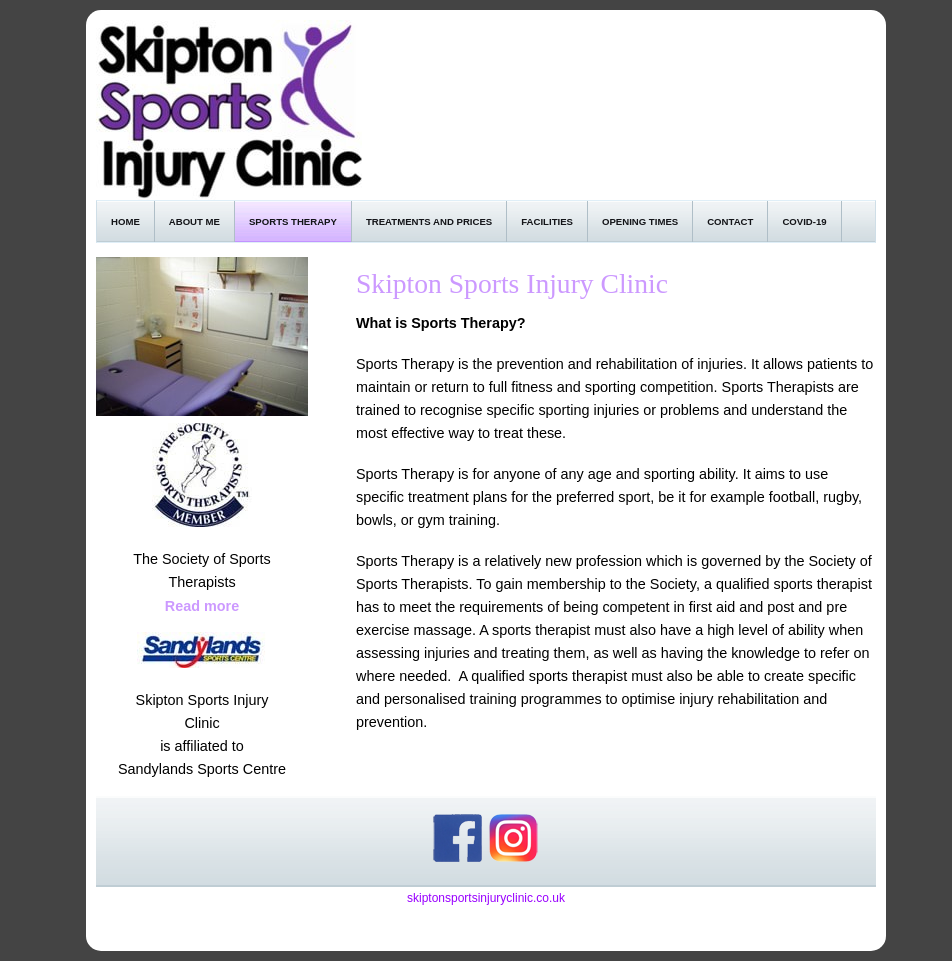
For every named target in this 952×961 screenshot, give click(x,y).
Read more (202, 606)
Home (125, 221)
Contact (730, 221)
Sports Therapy (293, 221)
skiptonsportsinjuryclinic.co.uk (486, 898)
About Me (194, 221)
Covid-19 (804, 221)
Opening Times (640, 221)
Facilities (547, 221)
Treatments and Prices (429, 221)
